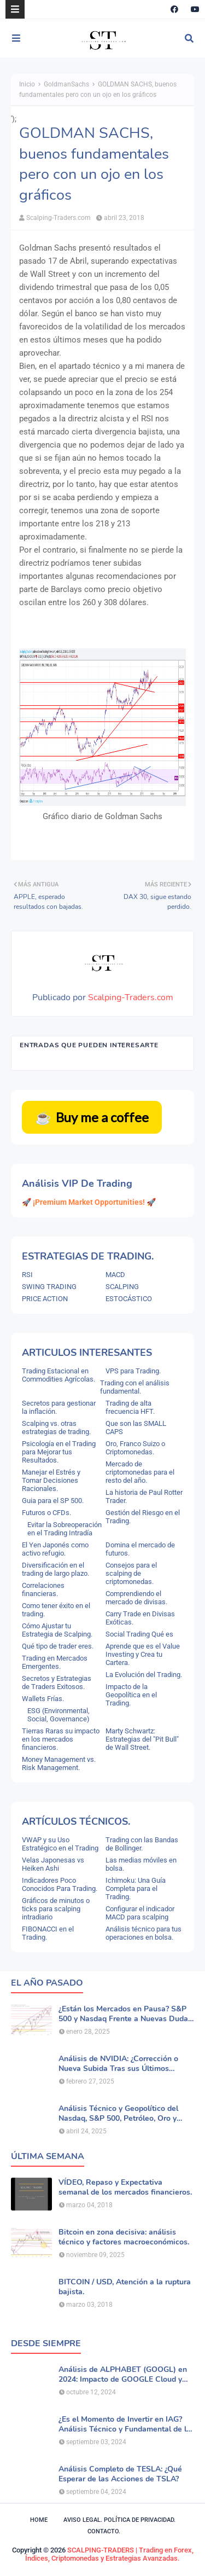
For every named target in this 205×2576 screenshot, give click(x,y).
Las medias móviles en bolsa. (141, 1864)
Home (39, 2519)
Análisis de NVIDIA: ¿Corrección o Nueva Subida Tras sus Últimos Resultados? (118, 2064)
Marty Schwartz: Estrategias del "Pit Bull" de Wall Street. (142, 1739)
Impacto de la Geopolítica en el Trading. (131, 1694)
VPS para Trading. (133, 1371)
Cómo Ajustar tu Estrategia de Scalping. (57, 1630)
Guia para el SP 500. (53, 1500)
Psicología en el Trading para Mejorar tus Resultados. (59, 1452)
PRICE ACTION (45, 1299)
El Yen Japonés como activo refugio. (55, 1549)
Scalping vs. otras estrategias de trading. (56, 1427)
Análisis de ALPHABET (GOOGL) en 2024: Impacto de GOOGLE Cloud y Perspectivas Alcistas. (122, 2374)
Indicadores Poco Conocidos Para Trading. (59, 1884)
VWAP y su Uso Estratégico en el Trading (60, 1844)
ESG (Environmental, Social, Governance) (58, 1715)
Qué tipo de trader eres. (57, 1646)
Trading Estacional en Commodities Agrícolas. (58, 1375)
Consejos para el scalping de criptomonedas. (131, 1573)
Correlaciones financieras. (43, 1589)
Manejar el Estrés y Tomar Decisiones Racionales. (51, 1480)
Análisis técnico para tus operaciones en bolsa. (143, 1933)
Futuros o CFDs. (46, 1513)
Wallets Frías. (43, 1699)
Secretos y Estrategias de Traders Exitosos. (56, 1682)
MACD (115, 1274)
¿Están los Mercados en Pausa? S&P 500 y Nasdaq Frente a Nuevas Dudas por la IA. (125, 2014)
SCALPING (122, 1287)
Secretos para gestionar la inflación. (59, 1407)
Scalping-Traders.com (58, 218)
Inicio (27, 84)
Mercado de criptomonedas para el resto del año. (140, 1472)
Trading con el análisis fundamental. (134, 1387)
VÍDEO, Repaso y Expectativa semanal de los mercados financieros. (125, 2187)
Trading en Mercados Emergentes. (54, 1662)
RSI (27, 1274)
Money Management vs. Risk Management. (59, 1763)
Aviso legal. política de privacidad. (119, 2519)
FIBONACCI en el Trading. (48, 1933)
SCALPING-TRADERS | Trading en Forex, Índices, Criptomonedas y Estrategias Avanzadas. (109, 2554)
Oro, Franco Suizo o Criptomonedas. (135, 1448)
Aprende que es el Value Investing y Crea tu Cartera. (143, 1654)
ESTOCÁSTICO (129, 1299)
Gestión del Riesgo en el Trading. (143, 1517)
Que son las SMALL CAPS (136, 1427)
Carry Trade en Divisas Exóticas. (140, 1618)
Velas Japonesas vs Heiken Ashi (53, 1864)
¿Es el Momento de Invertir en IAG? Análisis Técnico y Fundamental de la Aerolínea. (124, 2424)
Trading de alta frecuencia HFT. (130, 1407)
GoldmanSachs (66, 84)
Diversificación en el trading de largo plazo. (55, 1569)
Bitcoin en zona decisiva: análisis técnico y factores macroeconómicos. (123, 2237)
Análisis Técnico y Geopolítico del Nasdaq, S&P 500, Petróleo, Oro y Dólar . (118, 2114)
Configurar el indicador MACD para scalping (140, 1913)
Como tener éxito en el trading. (56, 1610)
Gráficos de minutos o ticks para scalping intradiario (56, 1908)
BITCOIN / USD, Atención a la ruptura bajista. (124, 2287)
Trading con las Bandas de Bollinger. (142, 1844)
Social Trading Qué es (139, 1634)
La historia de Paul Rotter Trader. (144, 1496)
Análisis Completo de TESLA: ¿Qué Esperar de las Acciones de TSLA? (120, 2474)
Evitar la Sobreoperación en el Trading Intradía (64, 1529)
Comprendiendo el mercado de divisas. (136, 1597)
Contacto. (103, 2531)
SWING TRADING (49, 1287)
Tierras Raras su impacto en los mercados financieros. (60, 1739)
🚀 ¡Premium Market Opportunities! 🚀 (89, 1202)
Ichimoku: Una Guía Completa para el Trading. (136, 1888)
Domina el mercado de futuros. (140, 1549)
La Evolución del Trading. (144, 1674)
